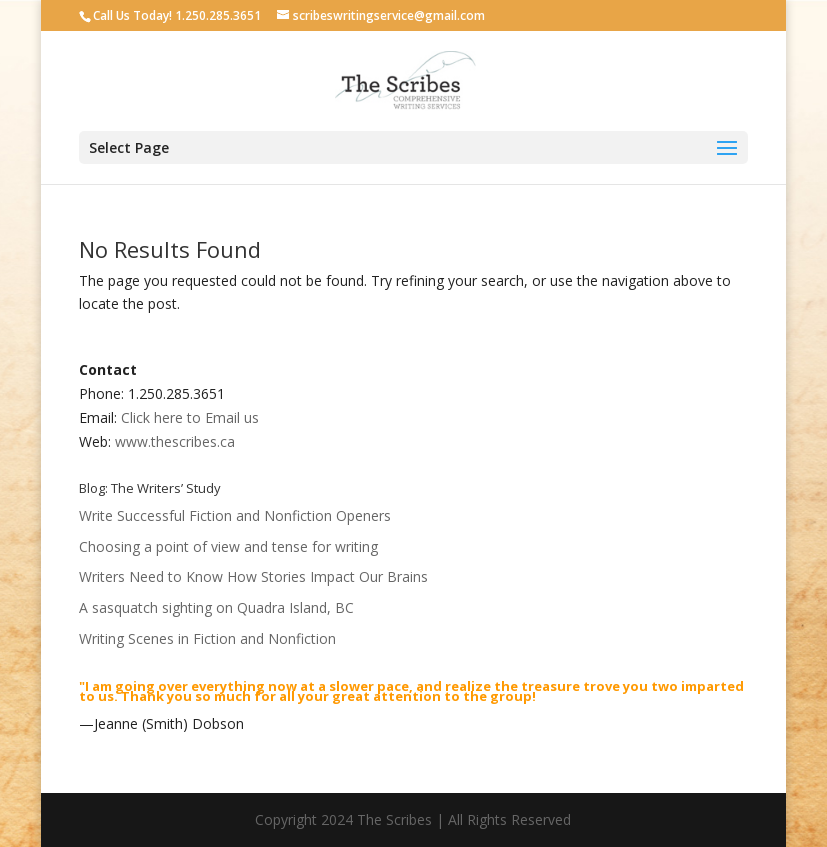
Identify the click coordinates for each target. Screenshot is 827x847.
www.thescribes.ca (175, 441)
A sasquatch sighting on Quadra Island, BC (216, 607)
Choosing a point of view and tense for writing (228, 546)
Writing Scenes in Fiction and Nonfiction (207, 638)
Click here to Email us (192, 417)
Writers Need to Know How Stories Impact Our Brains (253, 576)
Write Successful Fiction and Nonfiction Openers (235, 515)
